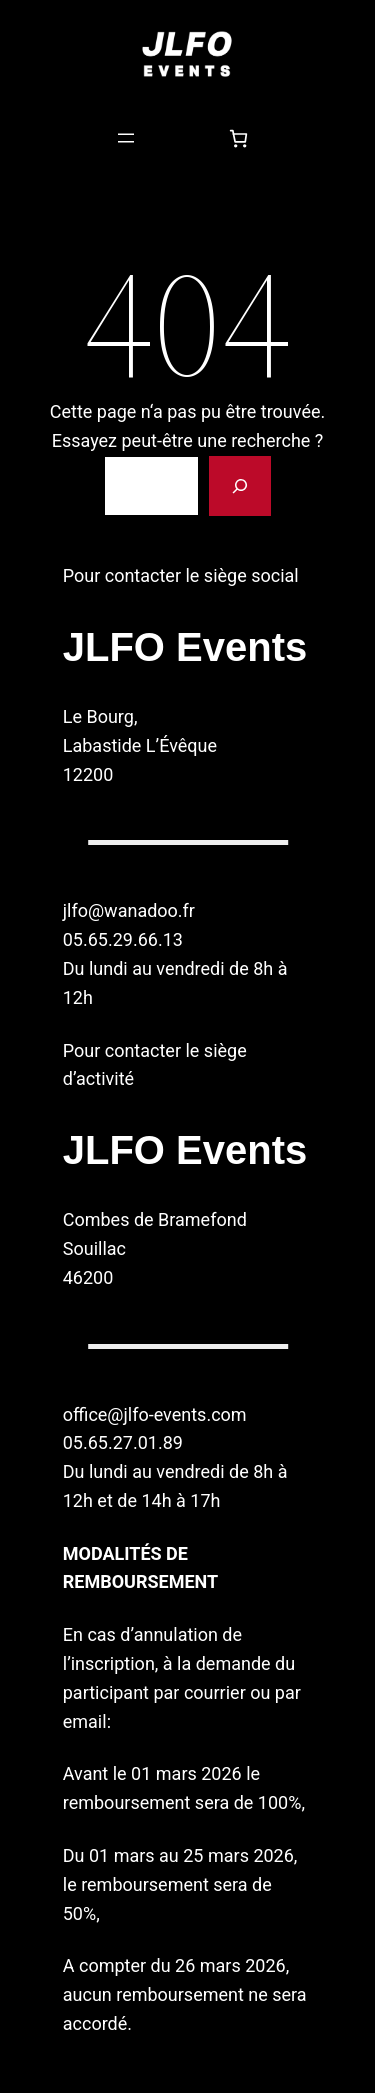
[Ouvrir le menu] (126, 138)
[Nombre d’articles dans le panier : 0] (238, 138)
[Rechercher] (240, 486)
